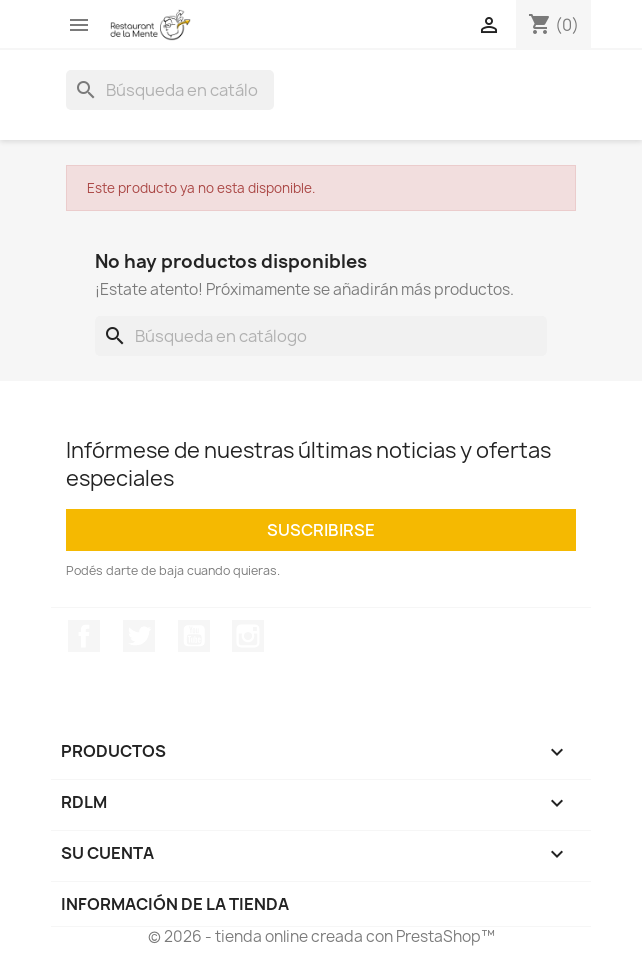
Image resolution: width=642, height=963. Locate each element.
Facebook (84, 636)
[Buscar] (170, 90)
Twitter (139, 636)
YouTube (194, 636)
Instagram (248, 636)
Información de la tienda (175, 904)
